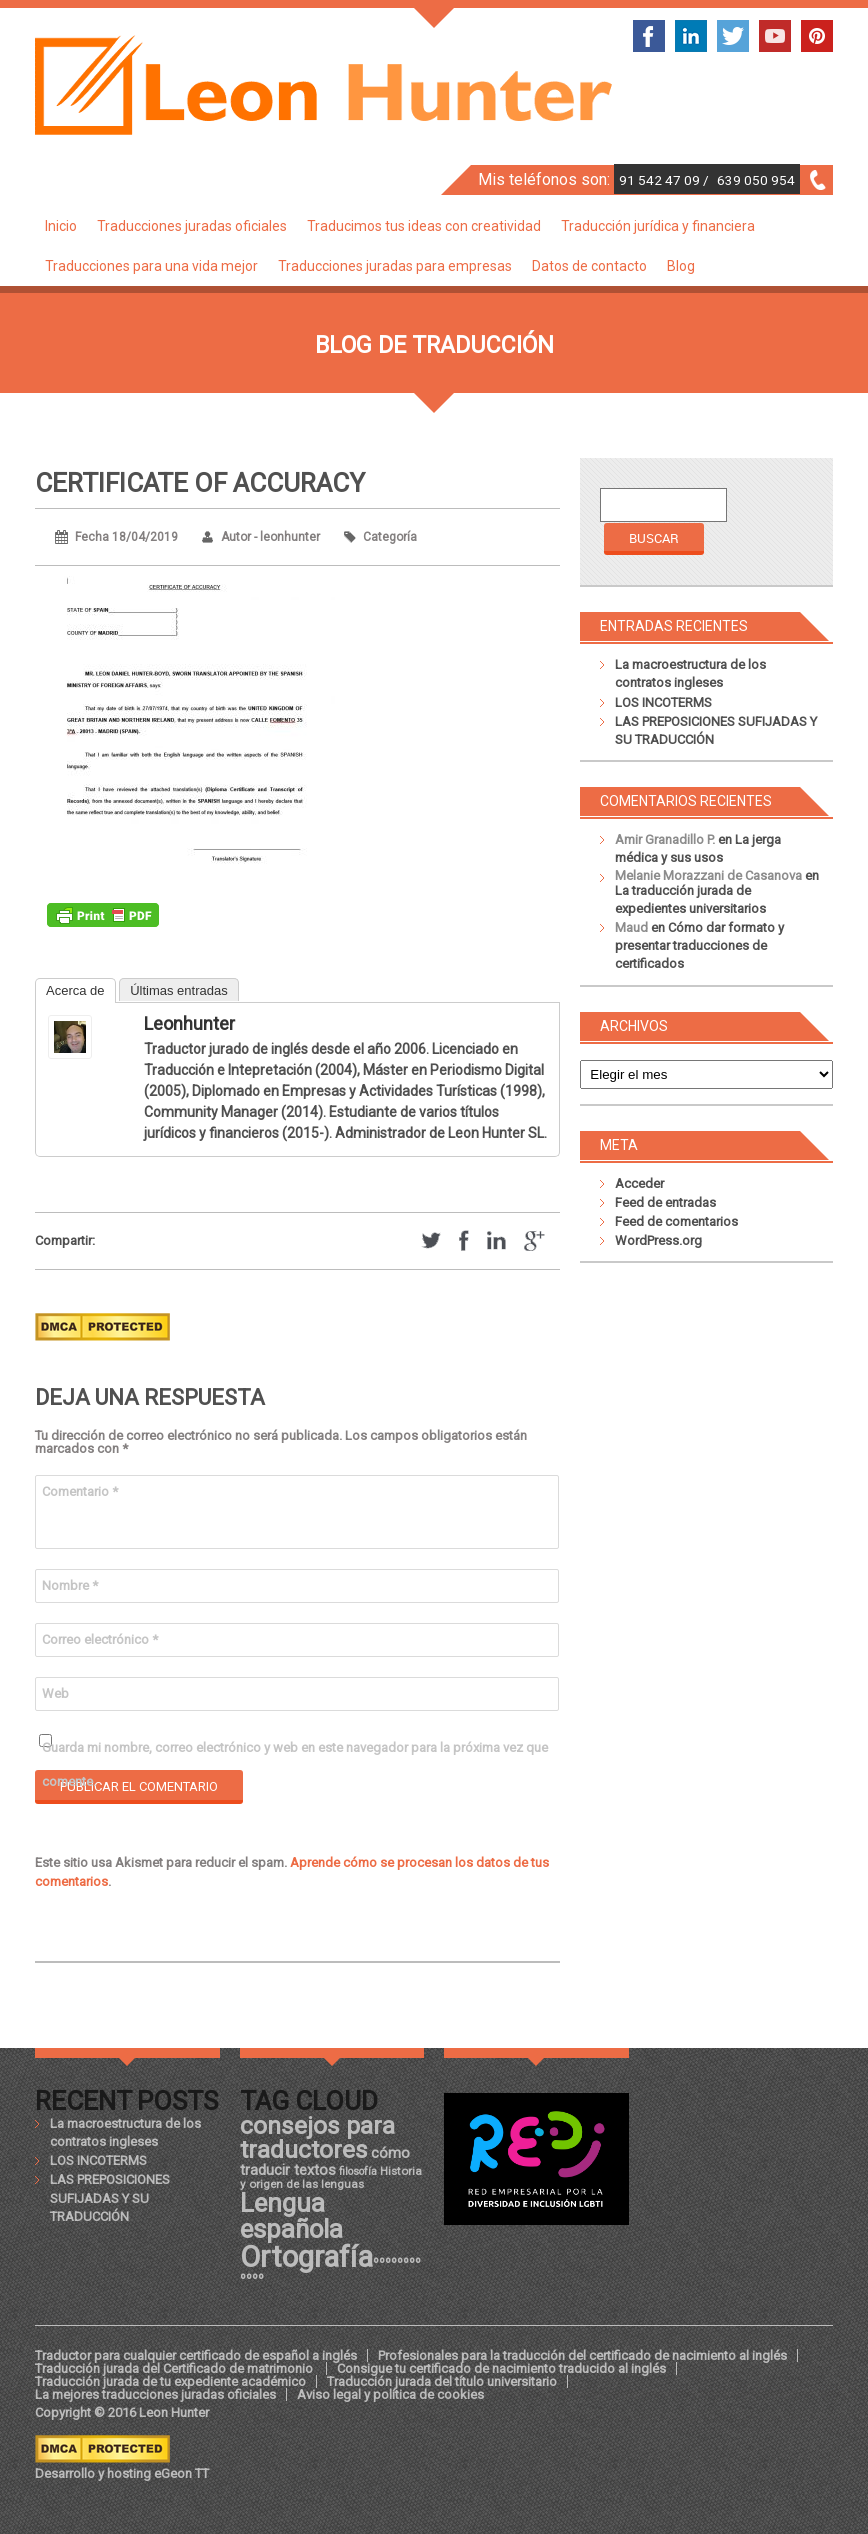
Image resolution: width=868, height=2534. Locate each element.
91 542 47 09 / (665, 180)
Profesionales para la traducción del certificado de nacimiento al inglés (582, 2355)
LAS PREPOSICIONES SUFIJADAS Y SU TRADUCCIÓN (110, 2197)
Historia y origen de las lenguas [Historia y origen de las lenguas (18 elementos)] (331, 2178)
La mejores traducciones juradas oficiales (155, 2394)
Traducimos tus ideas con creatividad (424, 226)
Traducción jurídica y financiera (658, 226)
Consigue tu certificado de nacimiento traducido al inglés (501, 2368)
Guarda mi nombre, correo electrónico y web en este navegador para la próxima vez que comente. (295, 1752)
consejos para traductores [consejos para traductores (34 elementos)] (317, 2137)
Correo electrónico (100, 1639)
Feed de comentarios (676, 1221)
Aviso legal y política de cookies (390, 2394)
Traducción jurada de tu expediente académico (170, 2381)
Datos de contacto (589, 266)
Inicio (61, 226)
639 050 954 (756, 180)
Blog (681, 266)
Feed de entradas (665, 1202)
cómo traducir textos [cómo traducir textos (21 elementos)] (325, 2161)
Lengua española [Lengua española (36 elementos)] (291, 2216)
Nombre (70, 1585)
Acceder (639, 1183)
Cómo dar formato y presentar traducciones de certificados (699, 945)
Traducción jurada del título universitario (442, 2381)
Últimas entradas (179, 990)
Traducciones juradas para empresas (395, 266)
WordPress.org (658, 1240)
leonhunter (189, 1023)
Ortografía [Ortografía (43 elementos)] (306, 2257)
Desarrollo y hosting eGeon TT (122, 2473)
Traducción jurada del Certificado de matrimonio (175, 2368)
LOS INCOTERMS (663, 702)
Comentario (80, 1491)
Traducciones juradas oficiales (192, 226)
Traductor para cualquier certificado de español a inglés (196, 2355)
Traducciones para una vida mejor (151, 266)
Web (55, 1693)
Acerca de (75, 990)
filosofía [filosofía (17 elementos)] (358, 2171)
